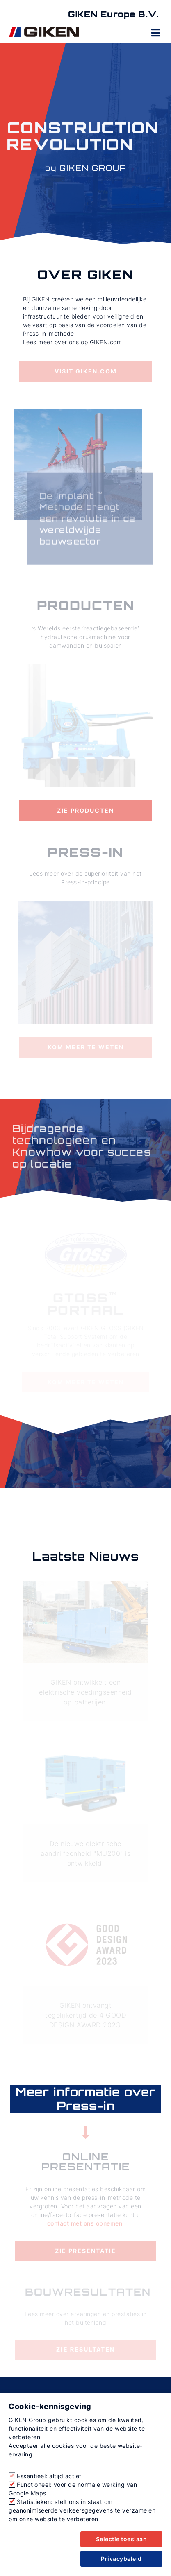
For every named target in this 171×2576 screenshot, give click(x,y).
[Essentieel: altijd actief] (12, 2475)
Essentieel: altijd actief (49, 2475)
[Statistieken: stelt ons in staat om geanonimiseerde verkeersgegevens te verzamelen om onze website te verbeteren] (12, 2501)
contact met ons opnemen (85, 2223)
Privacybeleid (121, 2558)
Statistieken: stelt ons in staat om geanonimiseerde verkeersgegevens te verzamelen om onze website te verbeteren (82, 2510)
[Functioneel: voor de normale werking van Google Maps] (12, 2484)
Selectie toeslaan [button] (121, 2538)
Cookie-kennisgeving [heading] (50, 2406)
